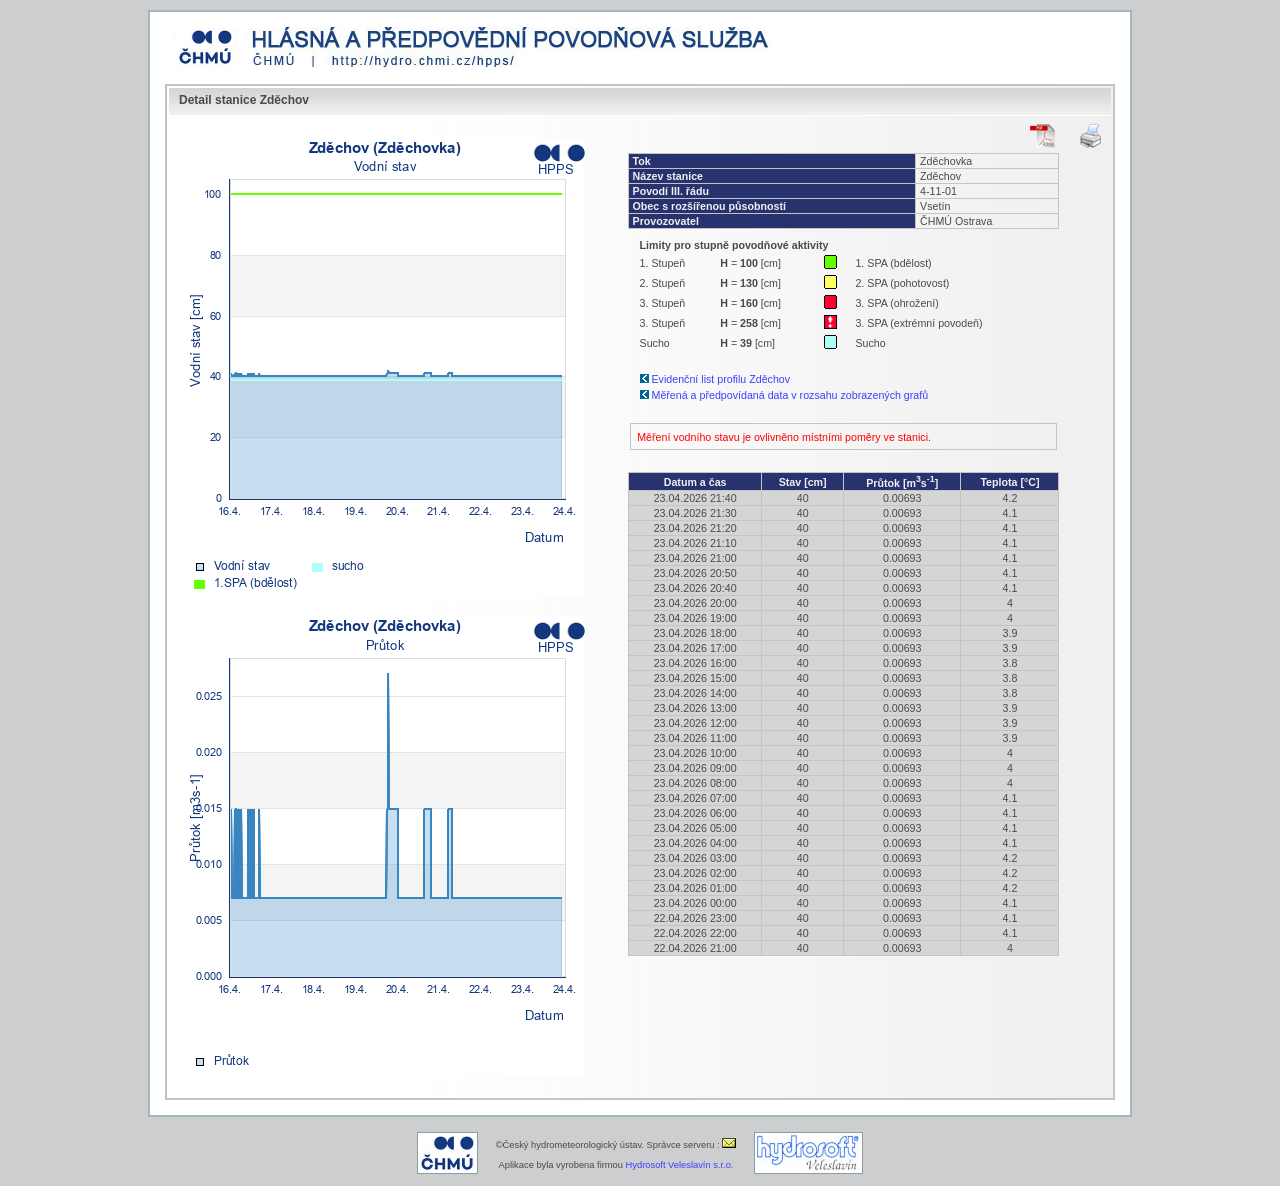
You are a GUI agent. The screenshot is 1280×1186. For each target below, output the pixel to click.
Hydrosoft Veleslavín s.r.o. (680, 1165)
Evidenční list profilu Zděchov (721, 379)
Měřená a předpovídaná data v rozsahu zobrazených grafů (790, 395)
